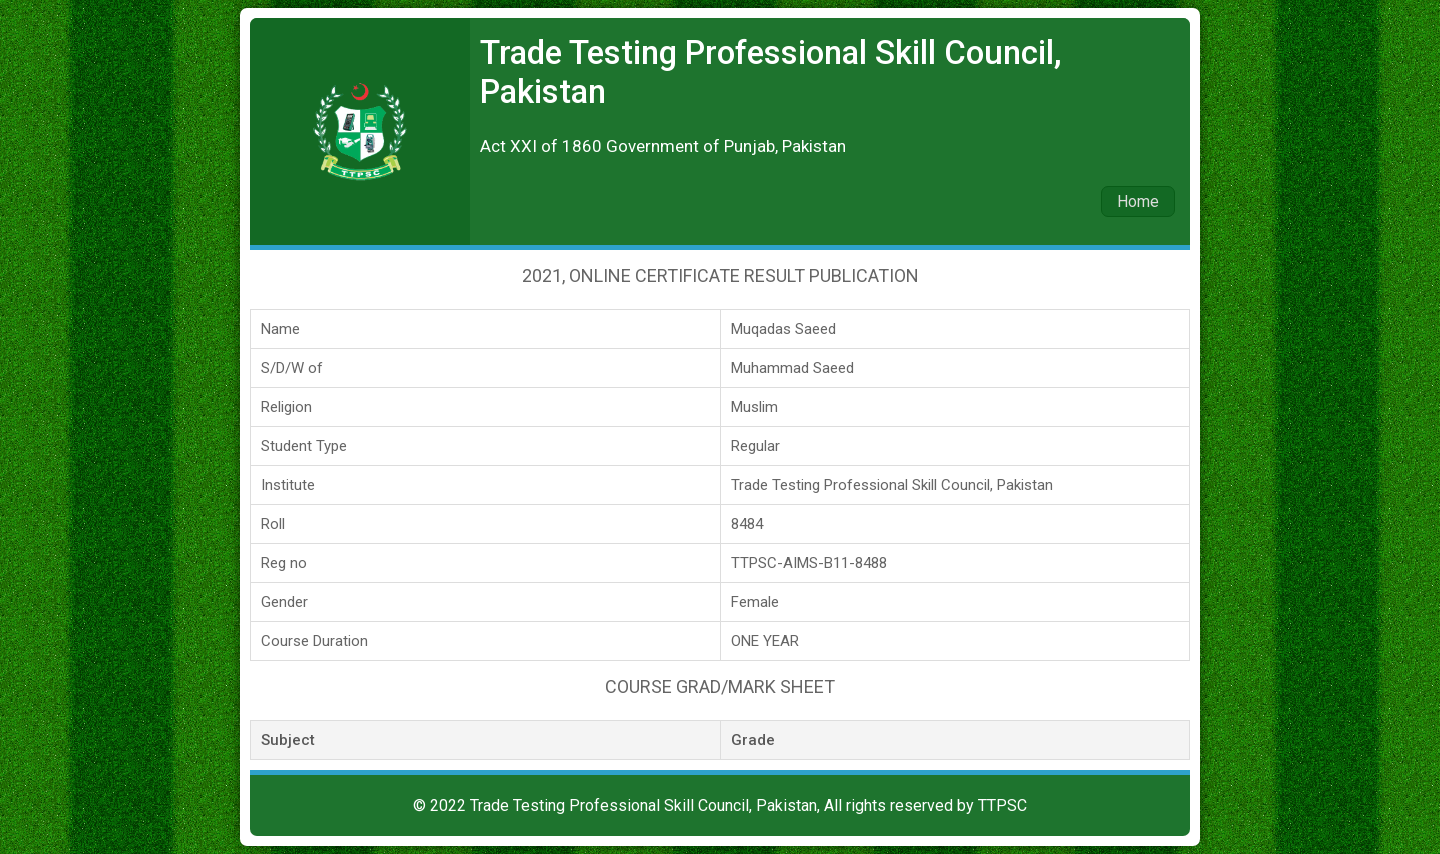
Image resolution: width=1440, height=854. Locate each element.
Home (1138, 201)
